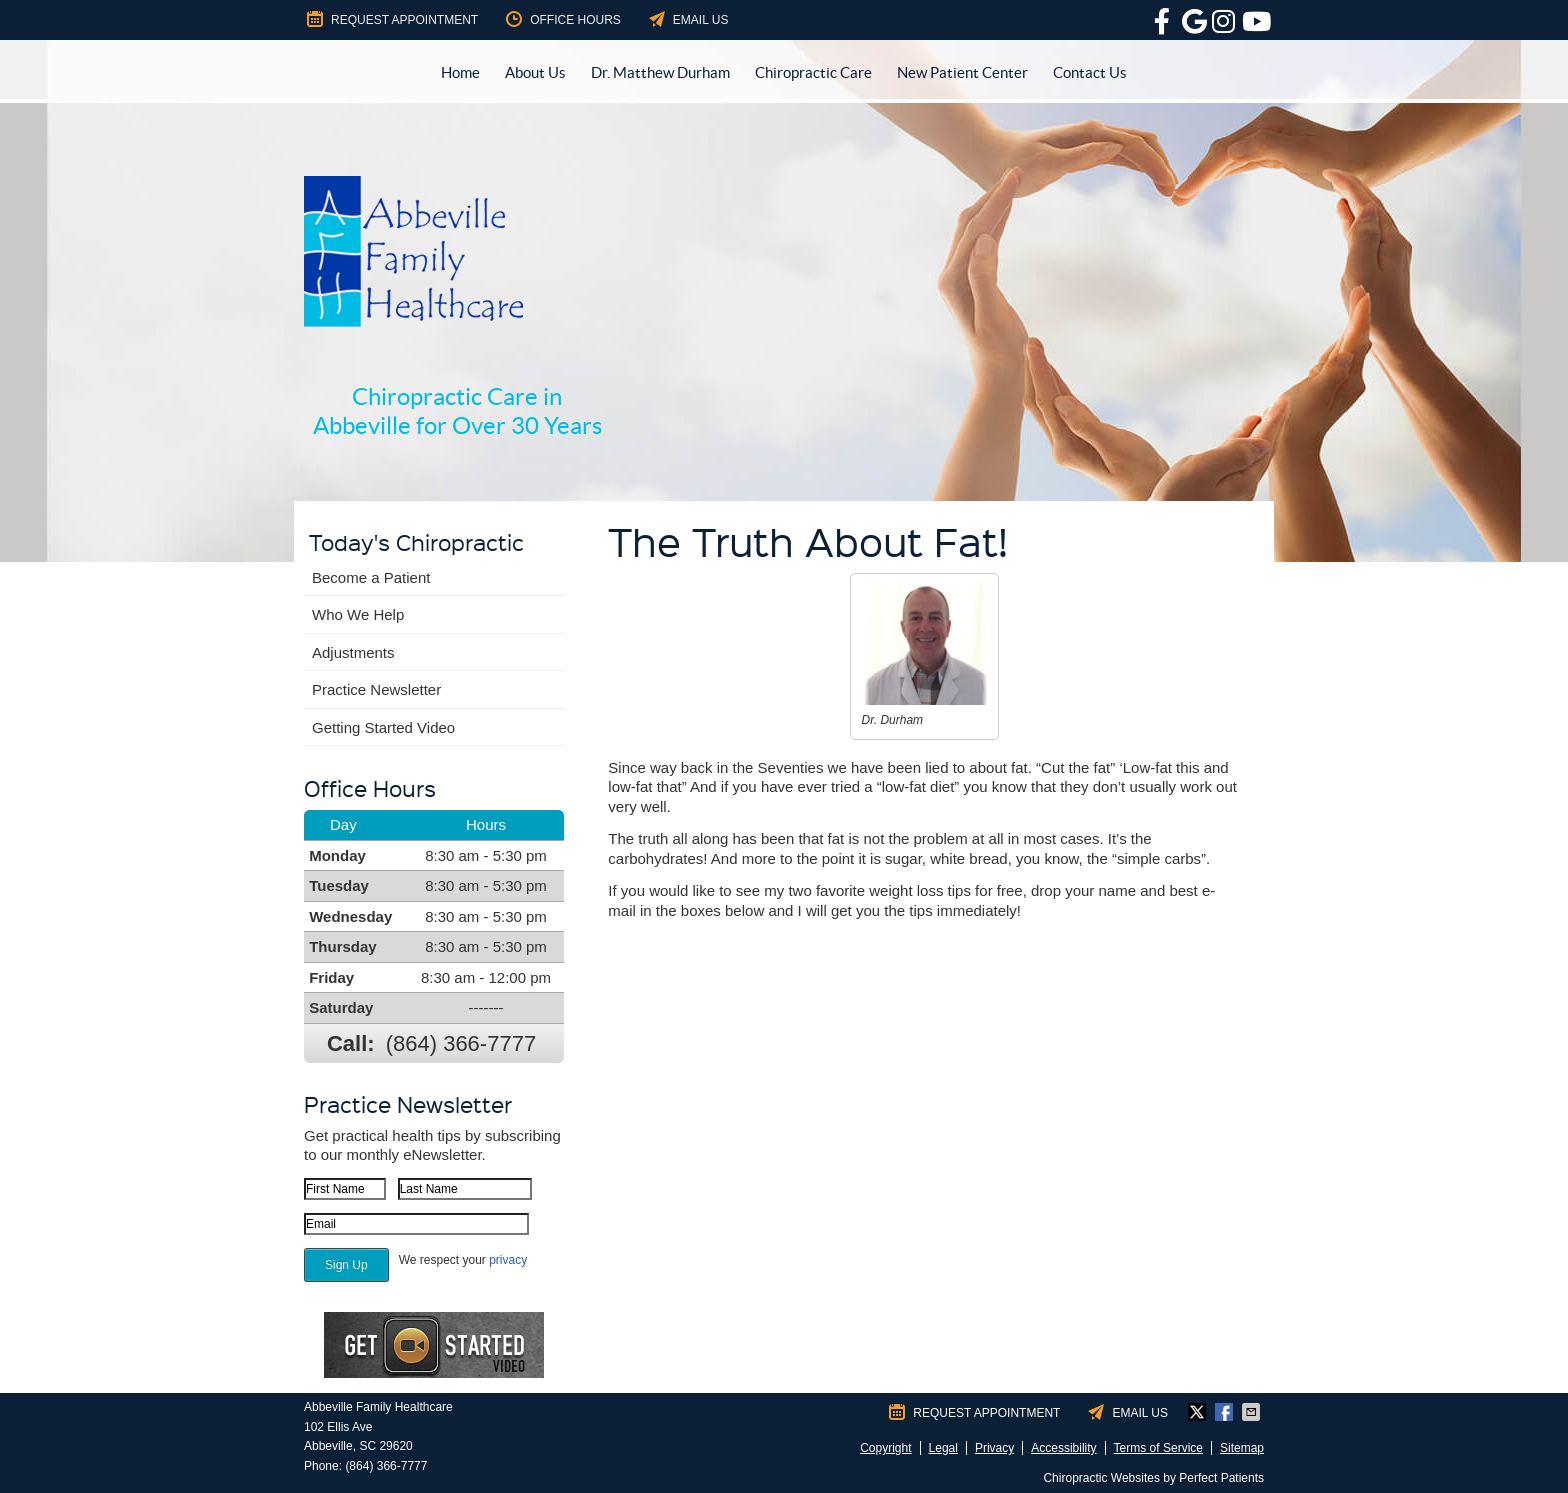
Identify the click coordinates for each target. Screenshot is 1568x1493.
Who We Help (358, 614)
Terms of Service (1158, 1448)
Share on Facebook (1226, 1412)
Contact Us (1090, 72)
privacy (508, 1260)
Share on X (1199, 1412)
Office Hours (562, 19)
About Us (535, 72)
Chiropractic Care (813, 72)
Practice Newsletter (376, 689)
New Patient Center (962, 72)
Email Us (687, 19)
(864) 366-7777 (461, 1043)
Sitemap (1242, 1448)
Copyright (885, 1448)
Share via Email (1253, 1412)
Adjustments (353, 652)
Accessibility (1063, 1448)
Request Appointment (391, 19)
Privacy (994, 1448)
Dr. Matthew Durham (660, 72)
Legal (943, 1448)
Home (460, 72)
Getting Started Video (383, 727)
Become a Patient (371, 577)
